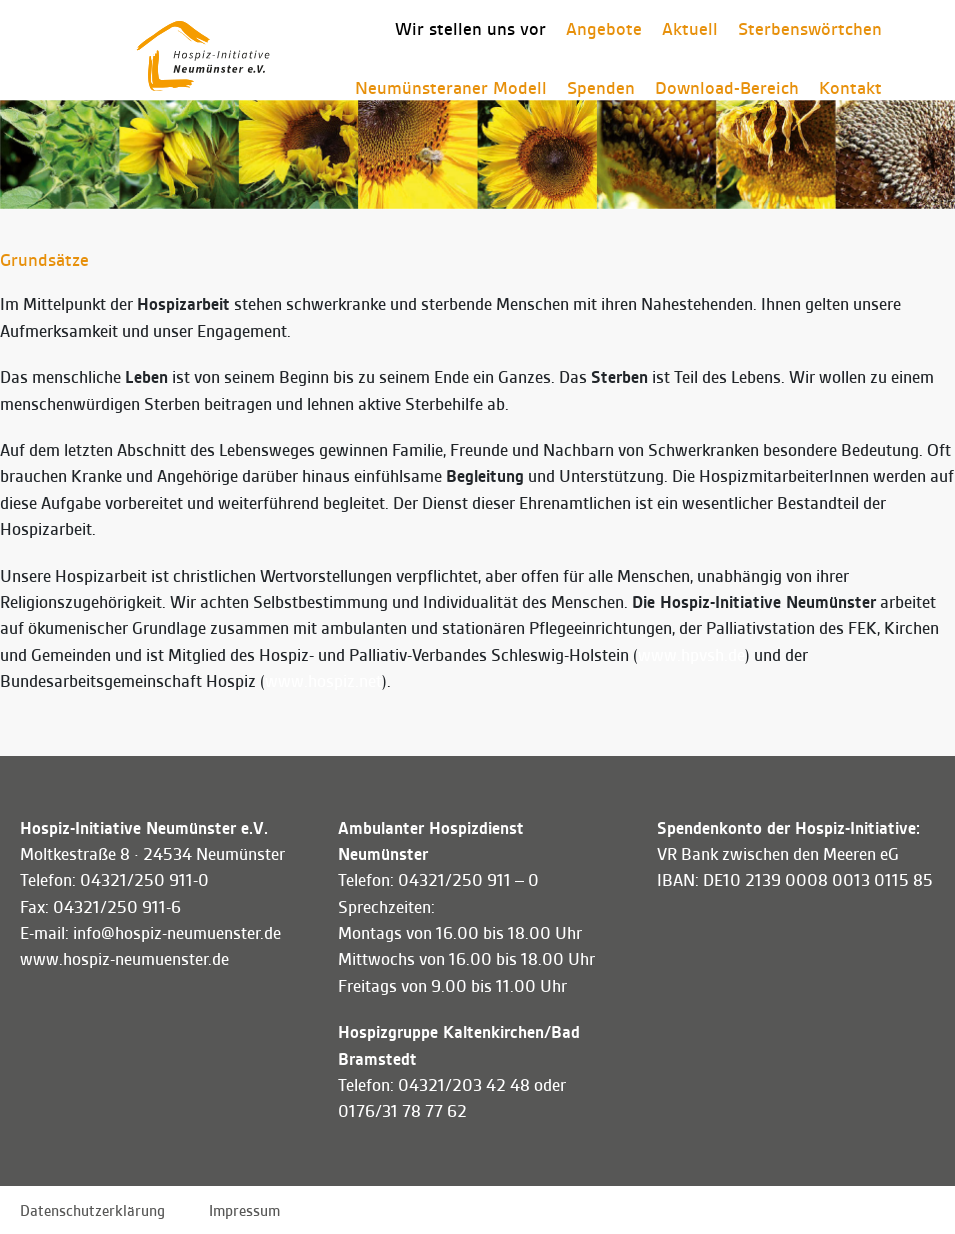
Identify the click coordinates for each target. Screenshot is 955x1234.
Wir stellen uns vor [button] (470, 29)
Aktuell (690, 29)
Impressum (244, 1211)
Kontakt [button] (850, 88)
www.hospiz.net (323, 681)
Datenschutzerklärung (92, 1211)
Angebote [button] (604, 29)
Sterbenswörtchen (810, 29)
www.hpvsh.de (691, 655)
